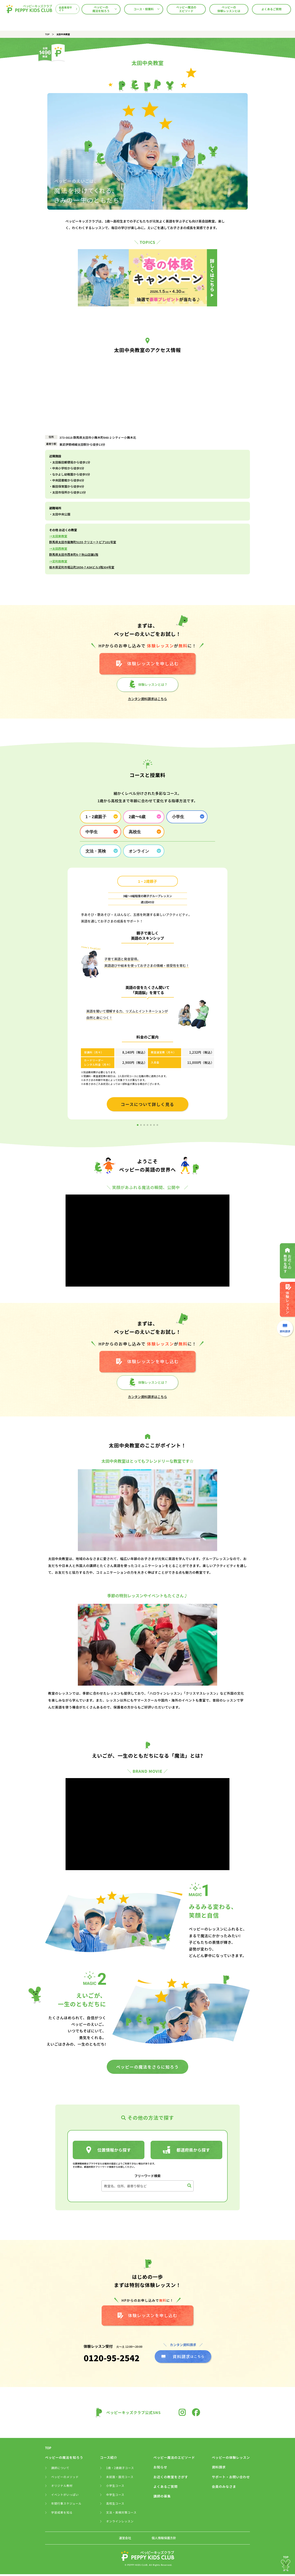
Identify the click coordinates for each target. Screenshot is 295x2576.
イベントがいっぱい (65, 2496)
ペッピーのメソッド (65, 2479)
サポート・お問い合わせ (231, 2478)
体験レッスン (288, 1299)
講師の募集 (162, 2498)
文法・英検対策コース (121, 2514)
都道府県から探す (186, 2151)
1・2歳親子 (102, 817)
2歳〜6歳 (147, 817)
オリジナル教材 (62, 2487)
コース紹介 (108, 2459)
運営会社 (125, 2540)
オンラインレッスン (120, 2523)
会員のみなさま (224, 2488)
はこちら (183, 2358)
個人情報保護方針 (164, 2540)
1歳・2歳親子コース (120, 2470)
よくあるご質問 (271, 9)
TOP (47, 34)
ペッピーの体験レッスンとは (228, 9)
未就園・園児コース (120, 2479)
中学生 (102, 832)
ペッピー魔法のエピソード (186, 9)
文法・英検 (102, 852)
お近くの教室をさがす (170, 2478)
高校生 (147, 832)
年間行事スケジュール (66, 2505)
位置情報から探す (108, 2151)
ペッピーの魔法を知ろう (101, 9)
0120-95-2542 (112, 2360)
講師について (60, 2470)
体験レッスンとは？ (153, 684)
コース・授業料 (143, 9)
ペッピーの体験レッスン (231, 2459)
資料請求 (219, 2469)
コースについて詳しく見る (147, 1106)
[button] (137, 1126)
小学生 (193, 817)
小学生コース (115, 2487)
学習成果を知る (62, 2514)
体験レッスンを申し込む (148, 664)
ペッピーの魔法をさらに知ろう (147, 2068)
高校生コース (115, 2505)
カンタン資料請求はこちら (147, 698)
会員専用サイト (65, 9)
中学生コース (115, 2496)
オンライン (147, 852)
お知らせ (160, 2469)
